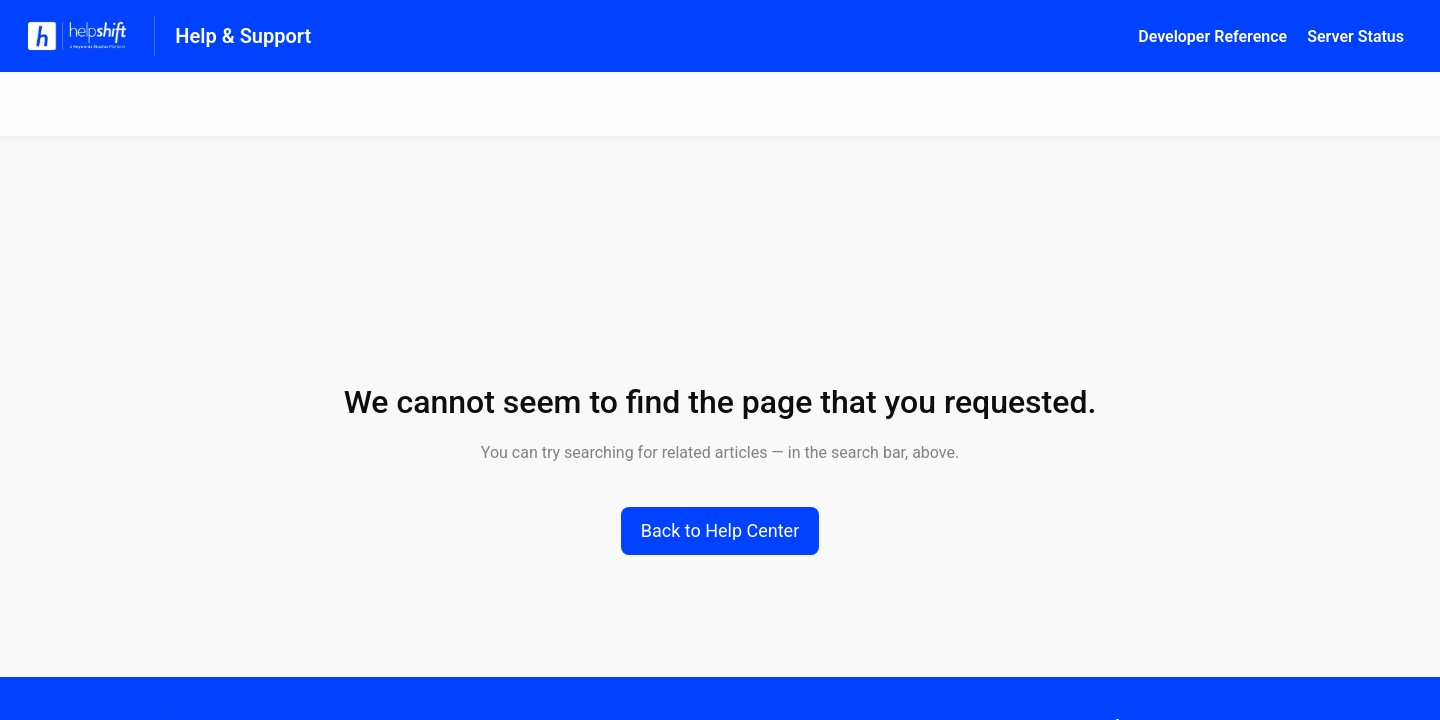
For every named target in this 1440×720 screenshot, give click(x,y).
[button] (720, 531)
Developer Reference (1212, 36)
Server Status (1355, 36)
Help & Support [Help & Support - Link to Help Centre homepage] (243, 36)
